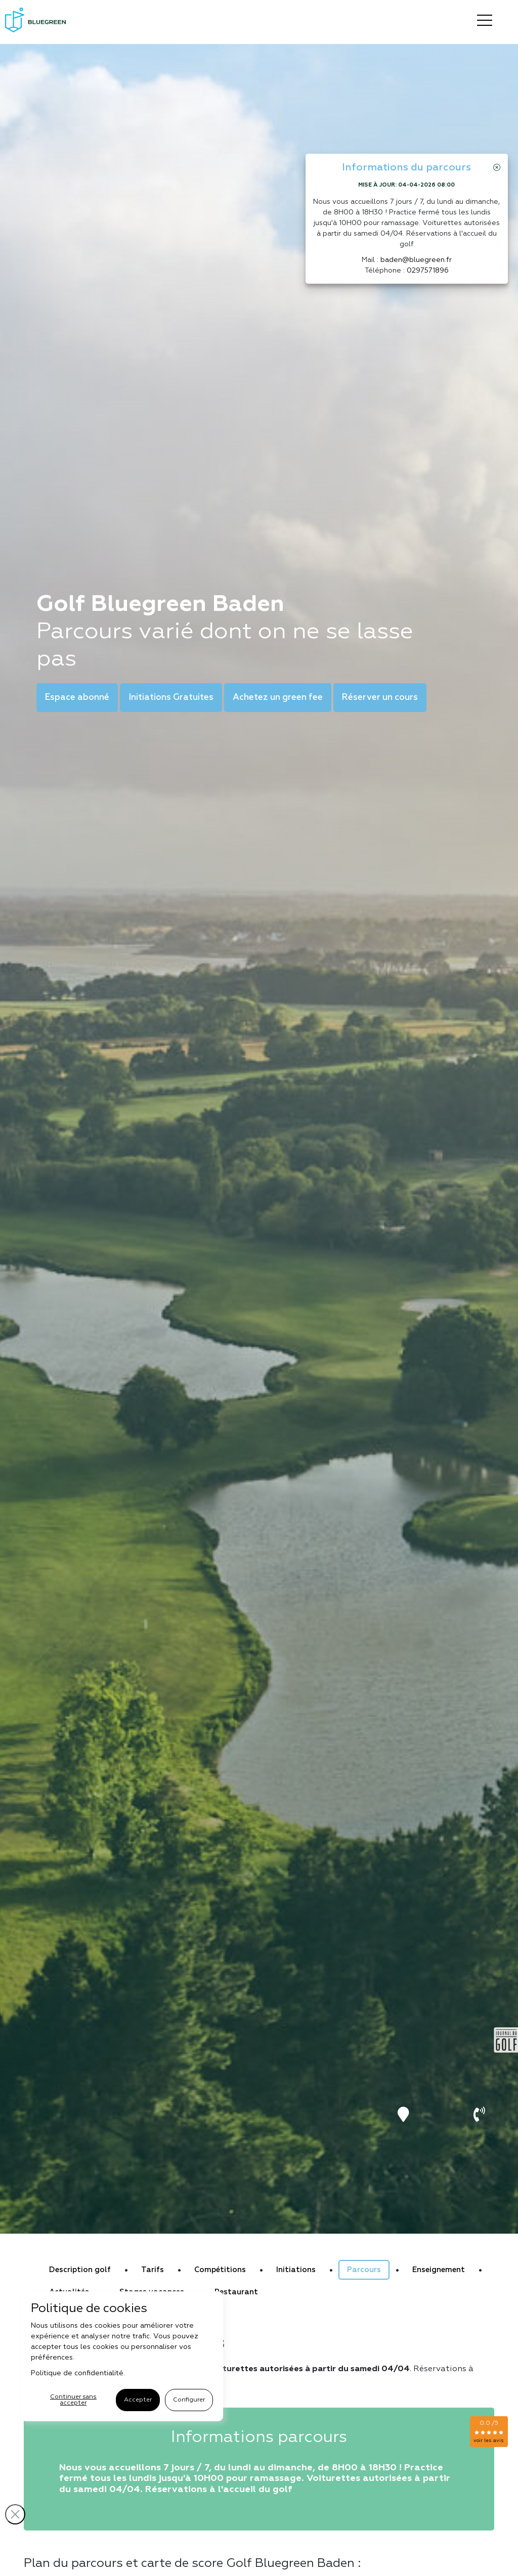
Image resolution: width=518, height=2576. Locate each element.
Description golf (80, 2270)
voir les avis (488, 2440)
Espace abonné (77, 697)
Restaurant (236, 2292)
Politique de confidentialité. (78, 2373)
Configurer (189, 2400)
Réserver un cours (380, 697)
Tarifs (152, 2270)
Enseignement (438, 2270)
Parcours (364, 2270)
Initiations (296, 2270)
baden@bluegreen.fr (416, 259)
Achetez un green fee (278, 697)
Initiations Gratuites (170, 697)
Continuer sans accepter (73, 2400)
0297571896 (428, 270)
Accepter (138, 2400)
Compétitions (220, 2270)
